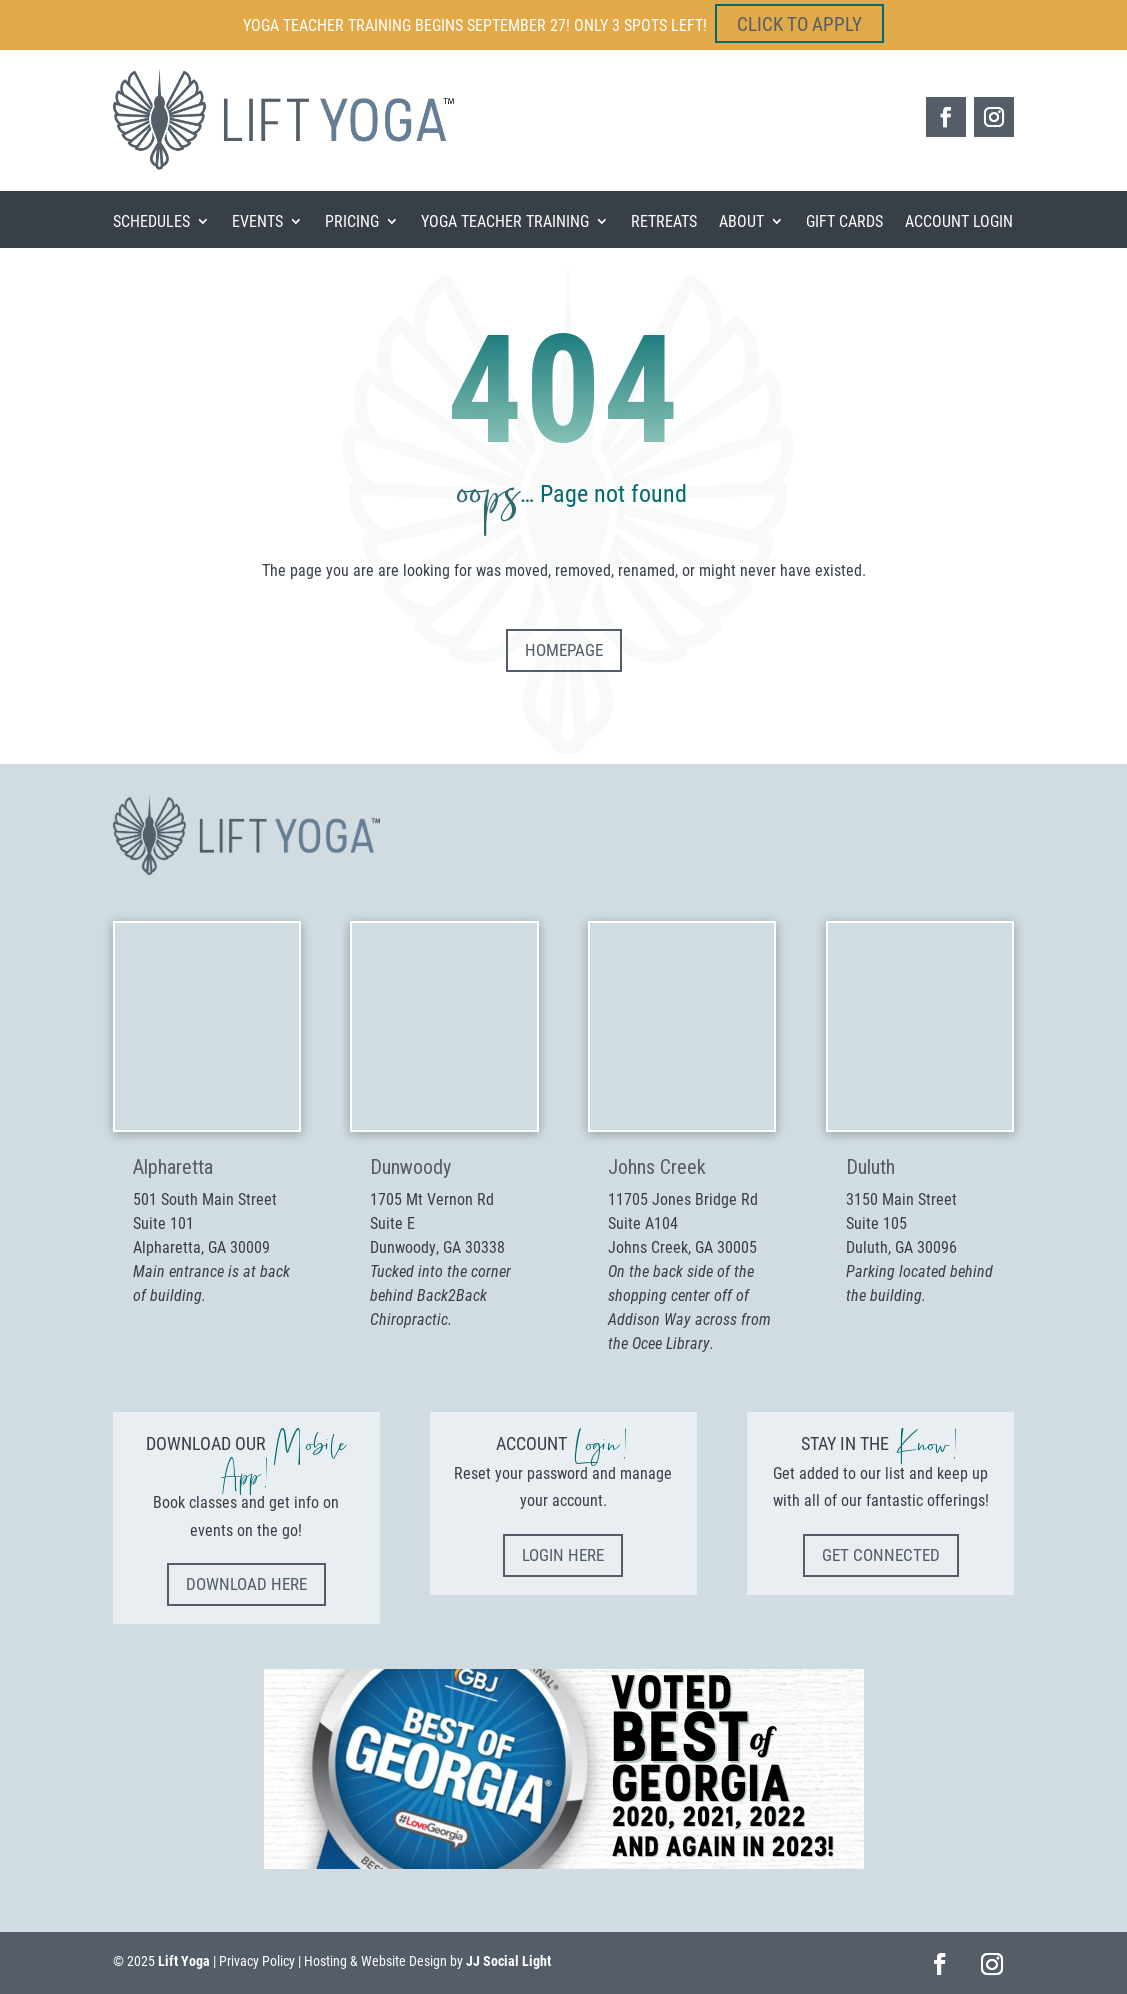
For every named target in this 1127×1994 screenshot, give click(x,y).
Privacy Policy (257, 1960)
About (741, 222)
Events (257, 222)
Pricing (352, 222)
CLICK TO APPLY (799, 23)
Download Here (246, 1583)
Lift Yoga (184, 1960)
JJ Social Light (508, 1960)
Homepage (564, 649)
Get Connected (881, 1554)
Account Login (959, 222)
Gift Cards (844, 222)
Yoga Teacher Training (505, 222)
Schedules (151, 222)
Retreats (664, 222)
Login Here (563, 1554)
